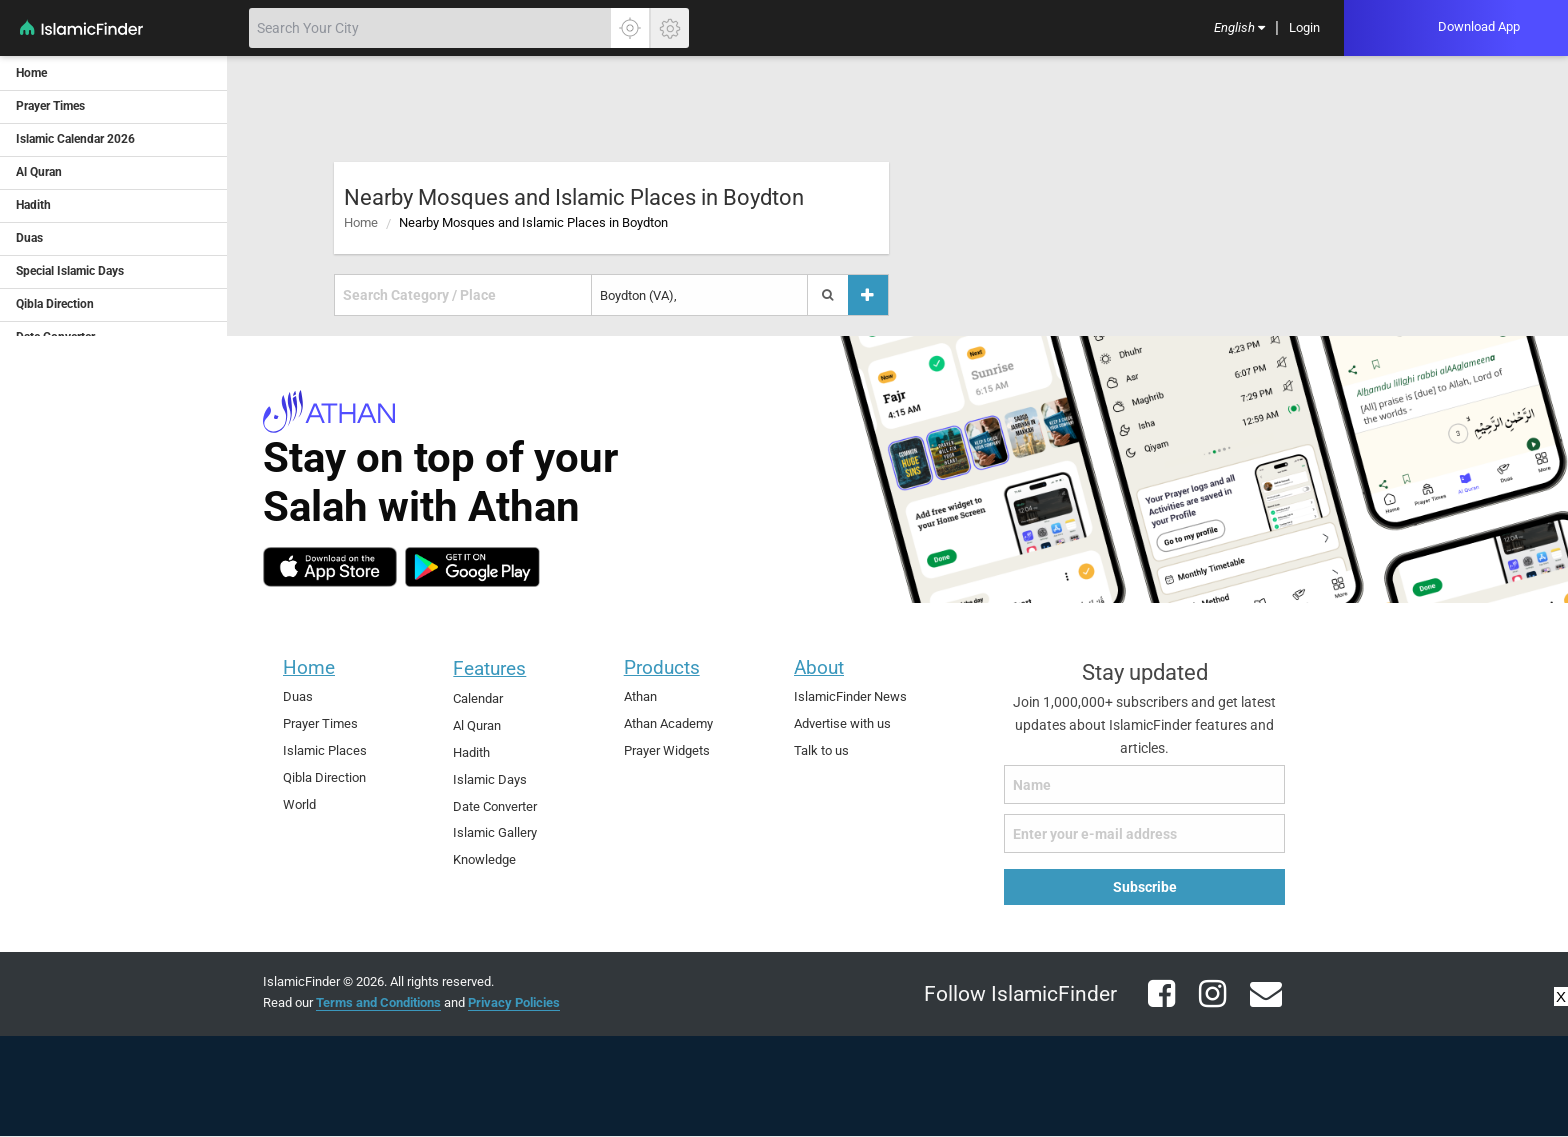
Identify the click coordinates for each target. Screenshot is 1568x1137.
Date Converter (495, 806)
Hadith (471, 752)
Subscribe (1145, 887)
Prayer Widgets (667, 750)
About (819, 667)
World (299, 804)
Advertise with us (842, 723)
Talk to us (821, 750)
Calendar (478, 698)
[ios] (330, 567)
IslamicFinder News (850, 696)
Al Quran (477, 725)
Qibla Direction (324, 777)
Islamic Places (325, 750)
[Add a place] (868, 295)
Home (361, 222)
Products (662, 667)
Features (489, 668)
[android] (472, 567)
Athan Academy (668, 723)
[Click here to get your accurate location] (630, 28)
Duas (298, 696)
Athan (640, 696)
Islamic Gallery (495, 832)
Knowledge (484, 859)
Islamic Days (490, 779)
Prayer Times (320, 723)
